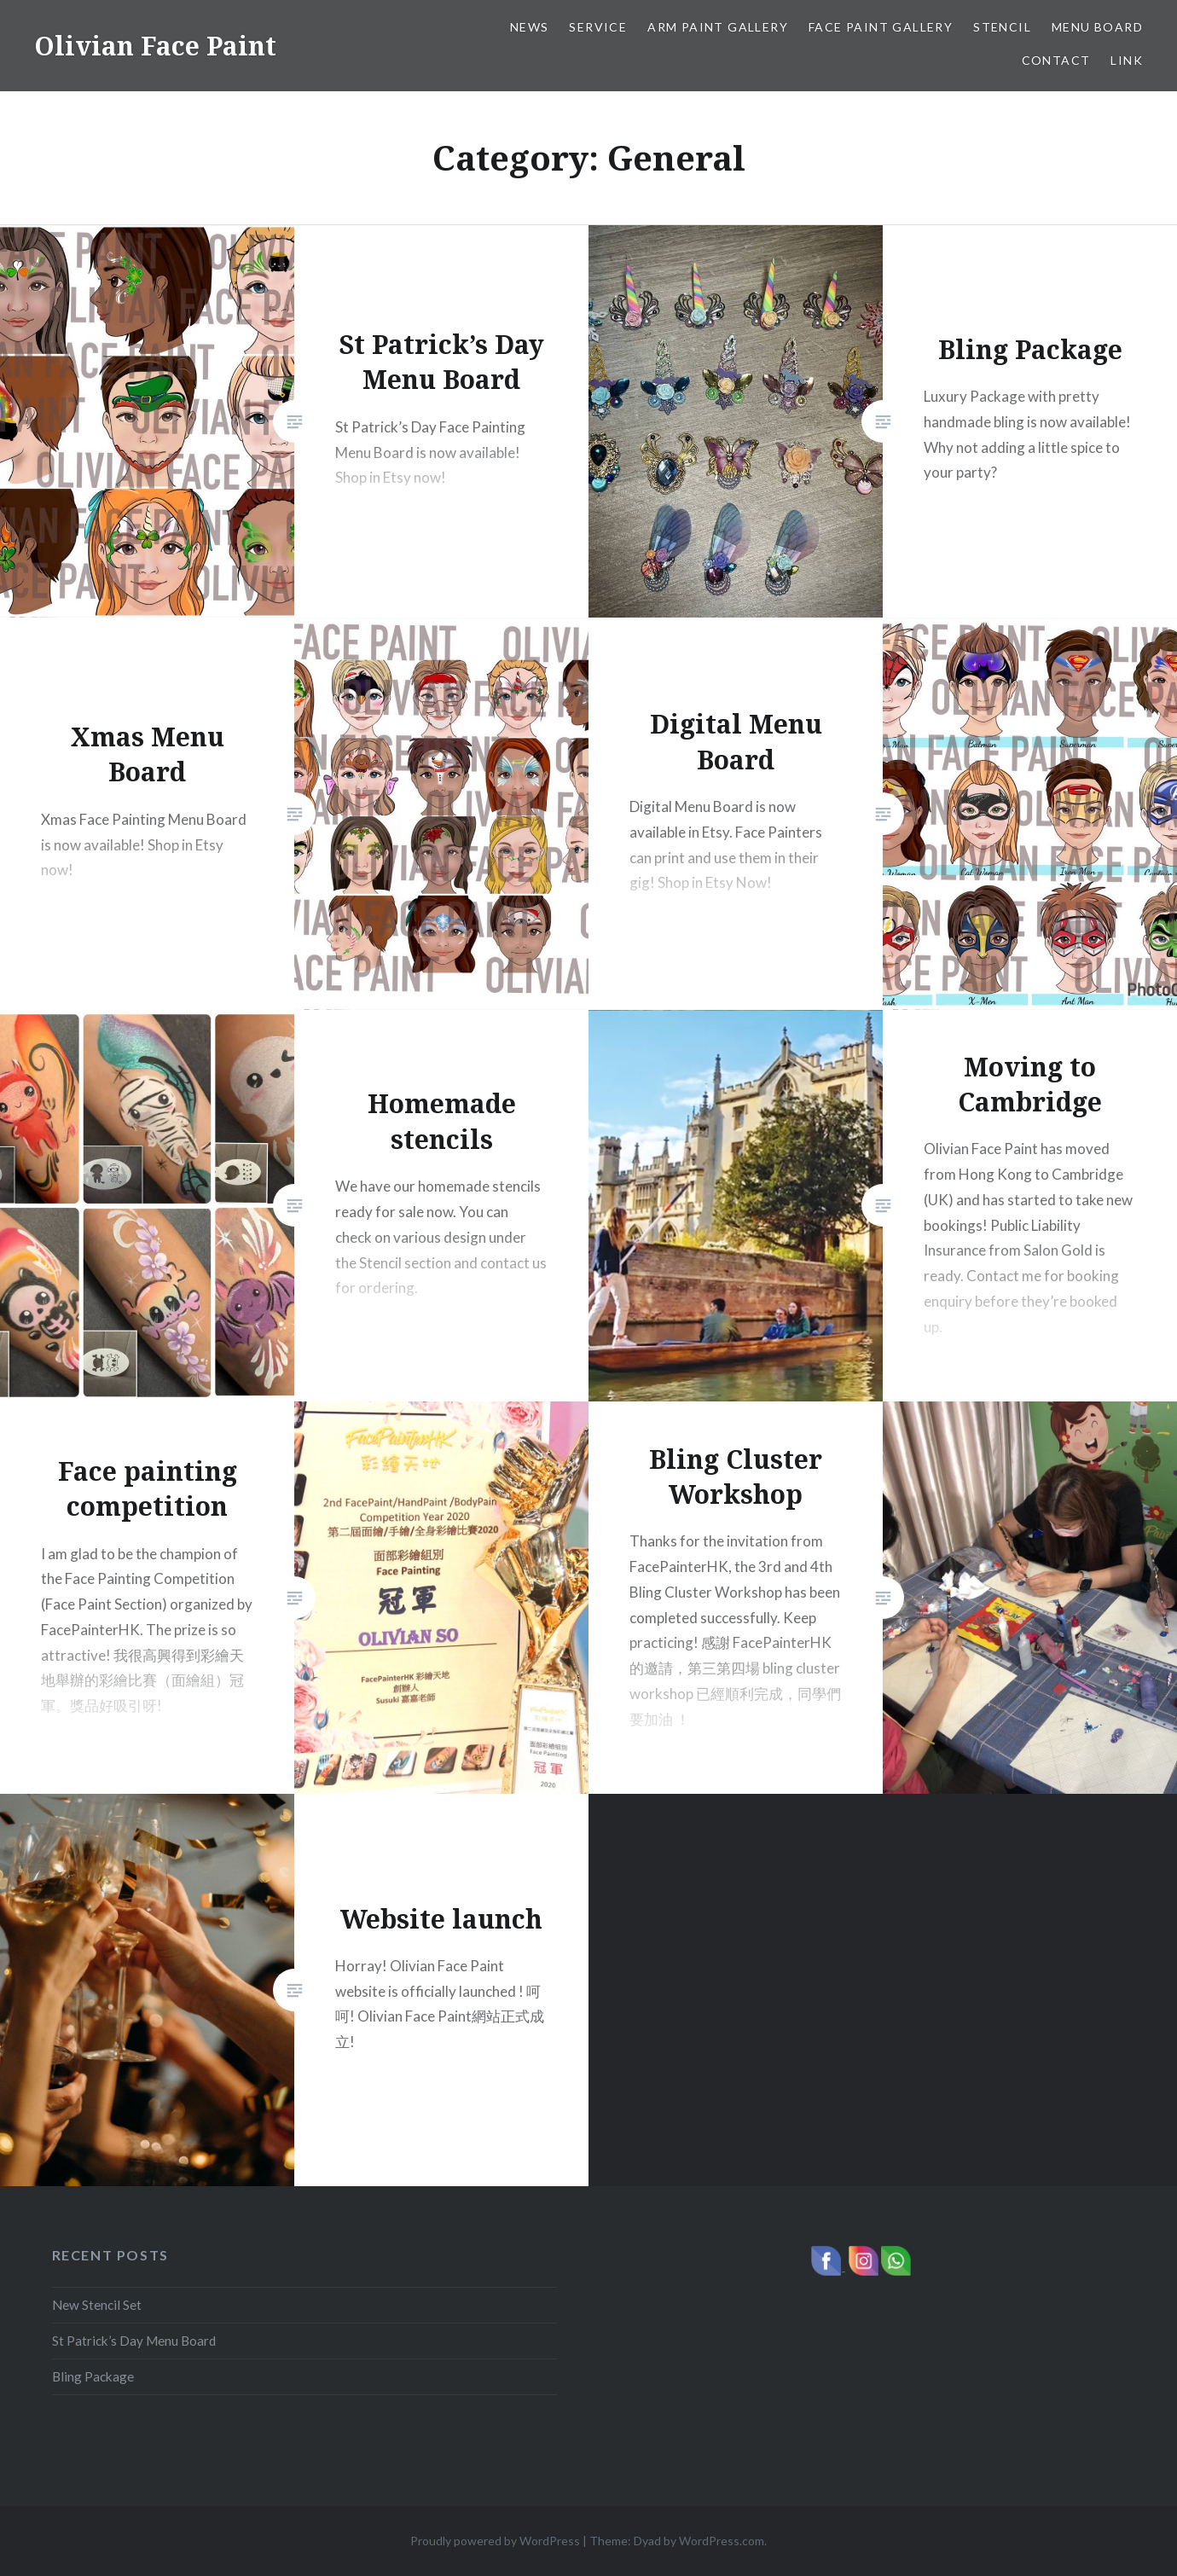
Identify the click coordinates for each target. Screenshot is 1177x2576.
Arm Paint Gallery (717, 27)
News (529, 27)
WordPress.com (721, 2540)
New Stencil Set (97, 2304)
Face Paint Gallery (881, 27)
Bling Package (93, 2376)
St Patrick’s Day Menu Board (134, 2340)
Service (598, 27)
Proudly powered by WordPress (495, 2540)
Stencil (1002, 27)
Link (1126, 60)
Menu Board (1097, 27)
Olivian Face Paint (155, 45)
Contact (1056, 60)
